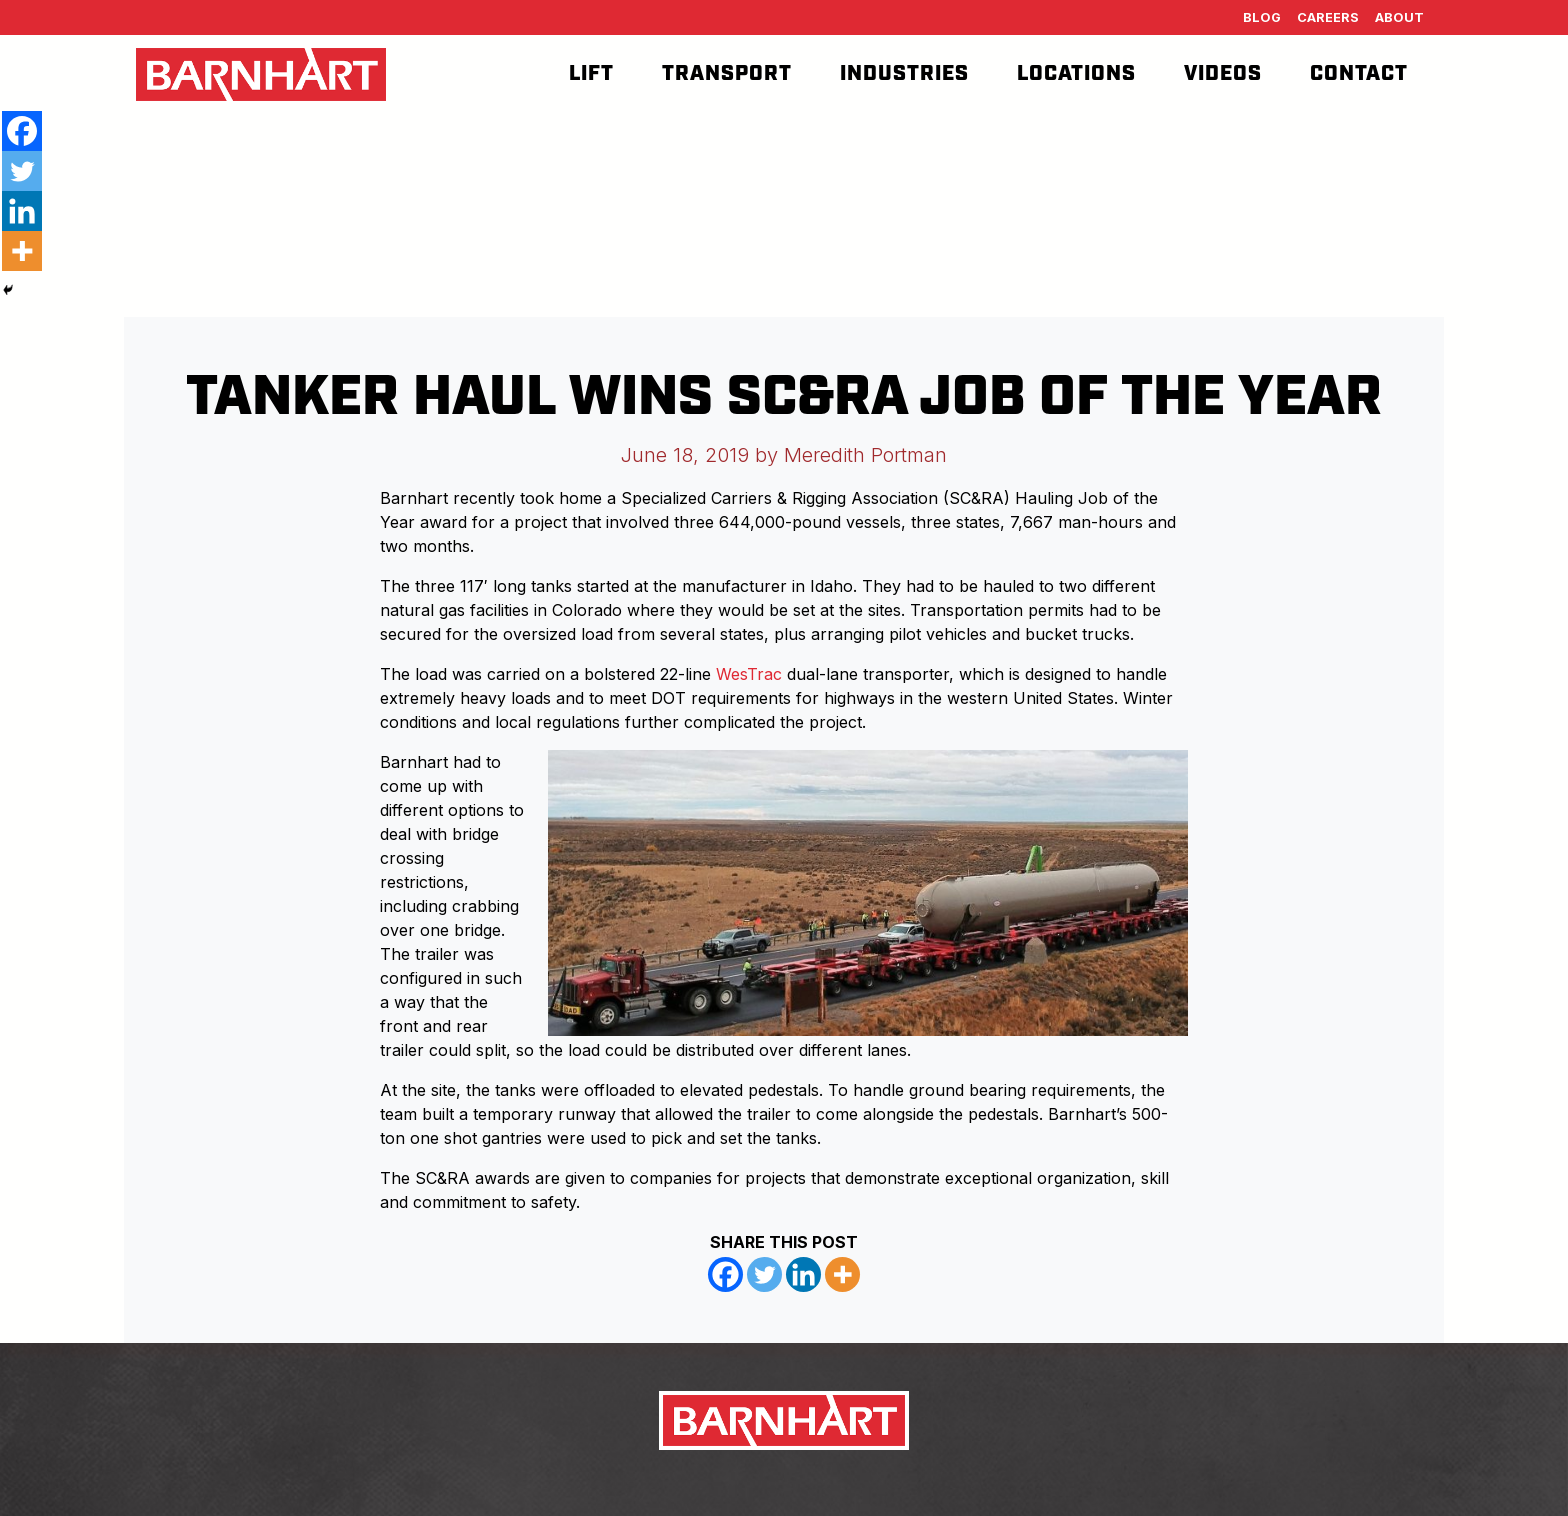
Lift (591, 74)
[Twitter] (764, 1274)
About (1399, 17)
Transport (727, 74)
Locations (1076, 74)
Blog (1262, 17)
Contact (1359, 74)
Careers (1328, 17)
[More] (842, 1274)
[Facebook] (725, 1274)
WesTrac (749, 674)
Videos (1223, 74)
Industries (904, 74)
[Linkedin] (803, 1274)
